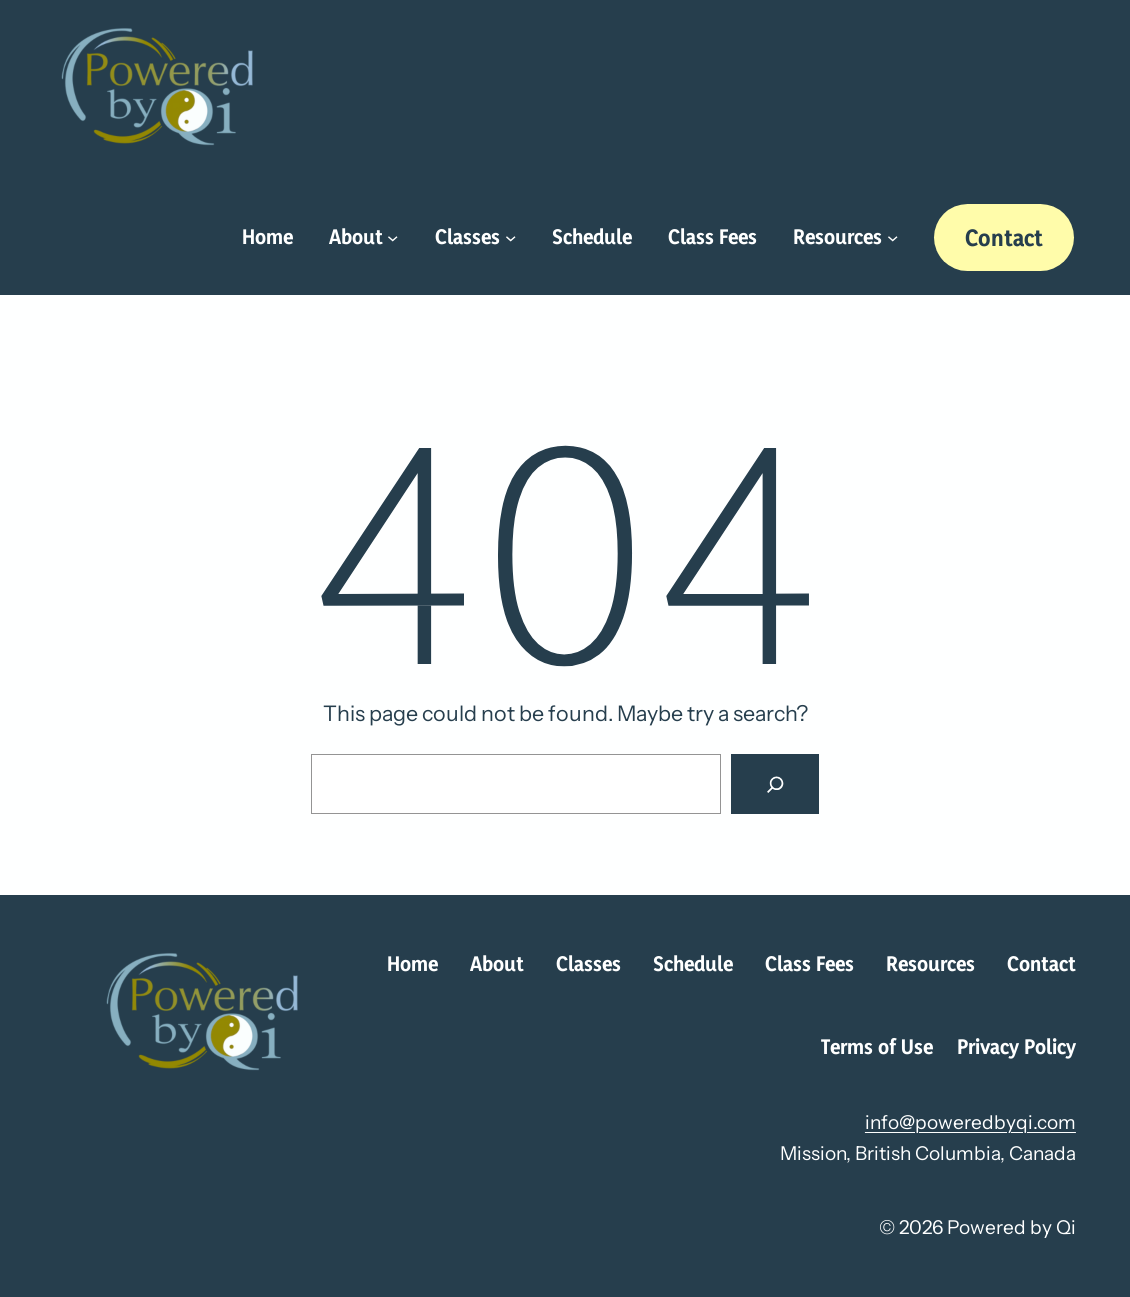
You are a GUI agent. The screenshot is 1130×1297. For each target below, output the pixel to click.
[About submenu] (392, 237)
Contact (1004, 237)
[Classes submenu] (510, 237)
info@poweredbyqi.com (970, 1122)
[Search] (775, 783)
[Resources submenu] (892, 237)
